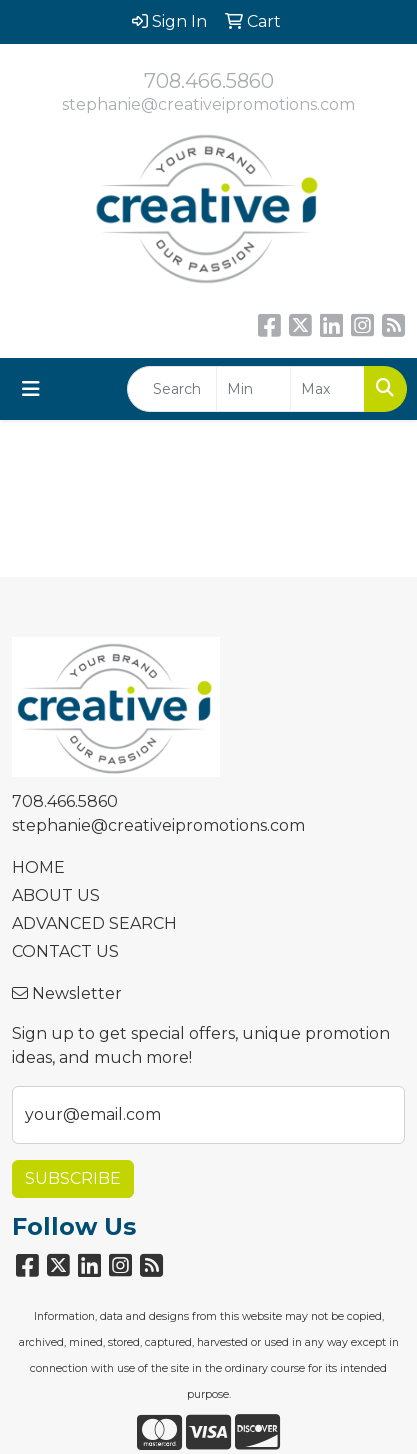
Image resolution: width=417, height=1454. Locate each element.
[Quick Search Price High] (327, 389)
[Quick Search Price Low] (253, 389)
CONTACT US (65, 951)
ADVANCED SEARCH (94, 923)
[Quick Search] (172, 389)
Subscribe (73, 1178)
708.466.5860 (209, 81)
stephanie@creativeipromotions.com (208, 104)
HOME (38, 867)
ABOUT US (56, 895)
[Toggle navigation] (31, 389)
